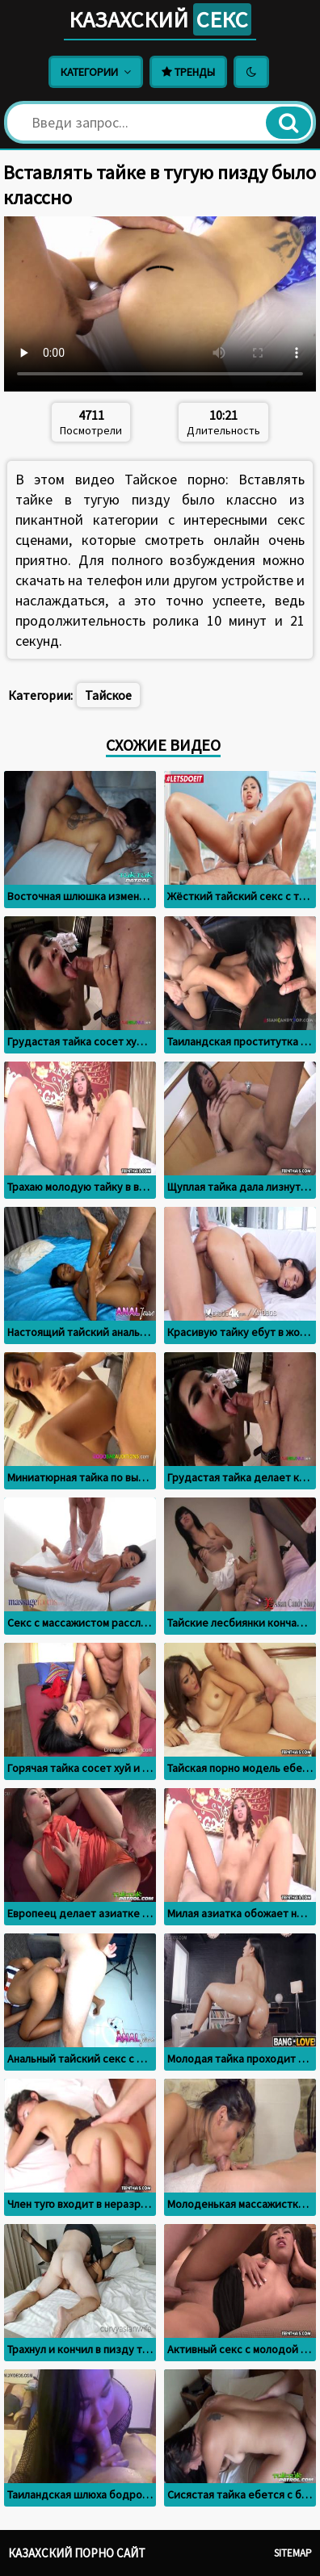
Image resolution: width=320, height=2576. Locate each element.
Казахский (160, 19)
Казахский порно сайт (76, 2553)
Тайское (108, 695)
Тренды (188, 72)
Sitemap (293, 2553)
